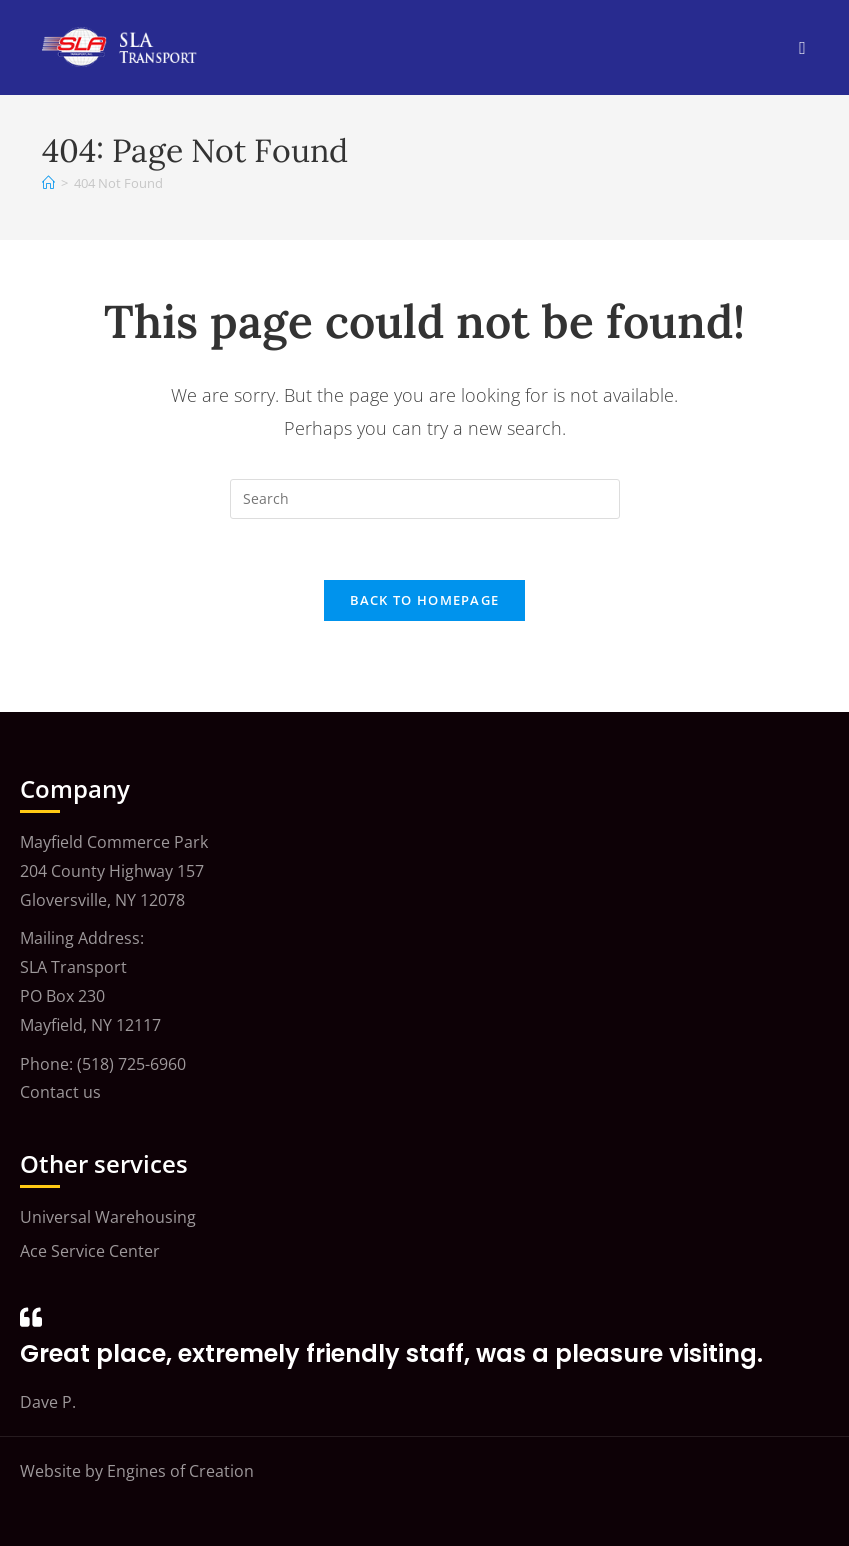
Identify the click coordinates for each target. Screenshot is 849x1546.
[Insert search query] (425, 499)
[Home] (48, 183)
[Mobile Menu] (802, 47)
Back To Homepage (425, 600)
